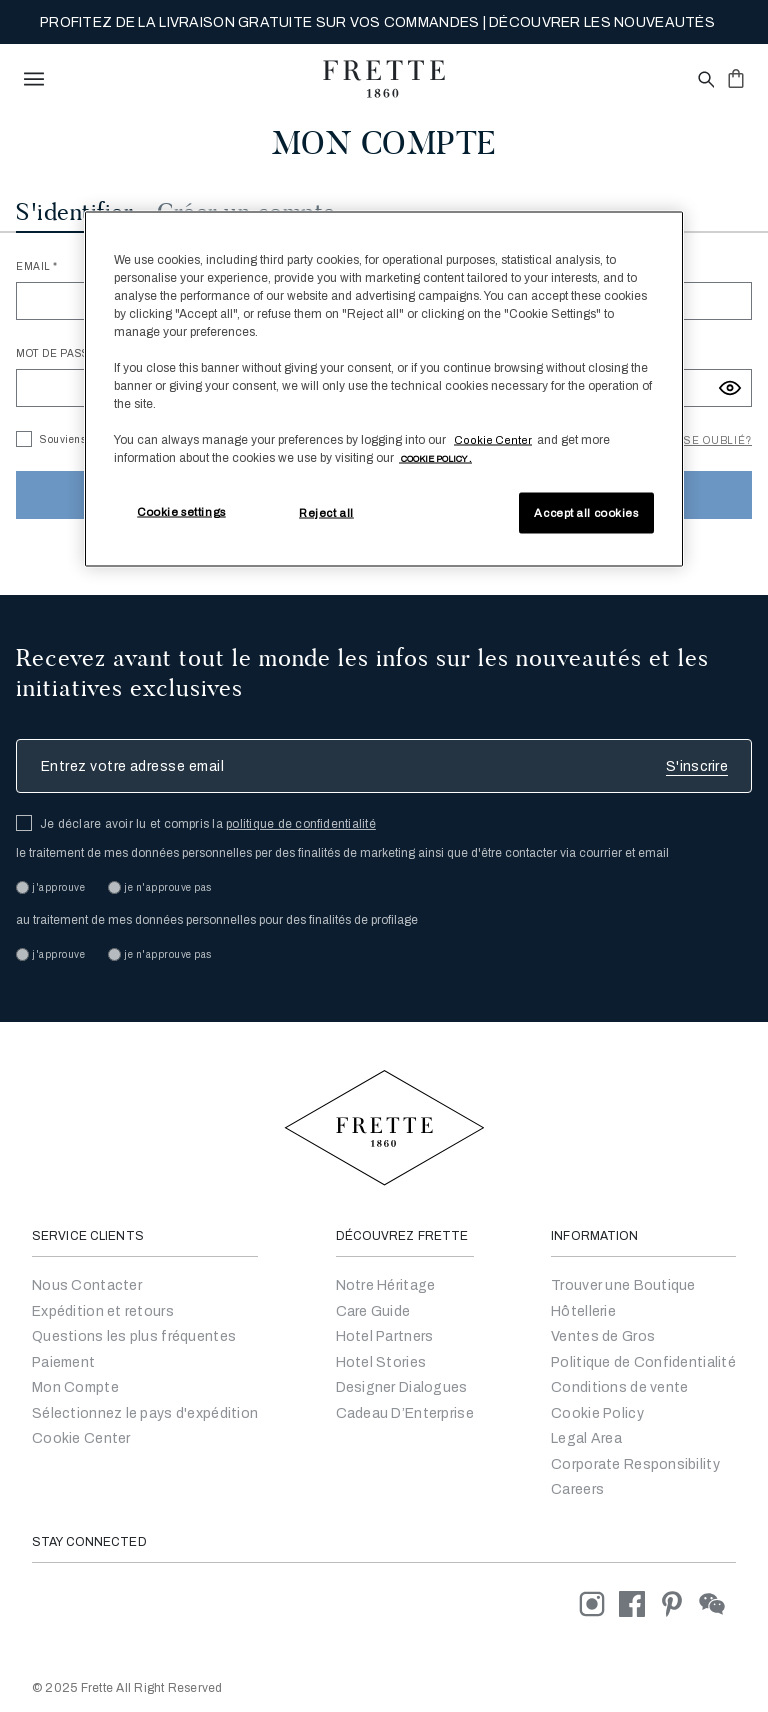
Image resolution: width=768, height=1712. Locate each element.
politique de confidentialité (301, 824)
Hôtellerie (583, 1311)
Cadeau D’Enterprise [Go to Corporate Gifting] (405, 1413)
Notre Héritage (386, 1285)
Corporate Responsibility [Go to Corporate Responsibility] (635, 1464)
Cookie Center (81, 1438)
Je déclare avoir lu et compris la (208, 824)
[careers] (577, 1489)
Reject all (326, 512)
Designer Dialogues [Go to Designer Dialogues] (402, 1387)
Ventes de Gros (603, 1336)
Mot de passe (58, 353)
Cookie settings (181, 511)
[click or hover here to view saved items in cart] (736, 78)
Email (34, 266)
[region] (384, 389)
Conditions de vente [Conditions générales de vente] (619, 1387)
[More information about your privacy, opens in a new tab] (435, 458)
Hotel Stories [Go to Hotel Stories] (381, 1362)
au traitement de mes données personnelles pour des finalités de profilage (217, 920)
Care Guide (373, 1311)
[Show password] (730, 388)
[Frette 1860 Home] (384, 79)
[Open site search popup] (704, 80)
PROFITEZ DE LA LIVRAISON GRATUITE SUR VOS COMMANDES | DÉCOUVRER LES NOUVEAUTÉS (377, 22)
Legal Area (586, 1438)
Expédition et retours (103, 1311)
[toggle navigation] (34, 79)
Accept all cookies (586, 512)
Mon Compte (75, 1387)
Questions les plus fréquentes (134, 1336)
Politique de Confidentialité (643, 1362)
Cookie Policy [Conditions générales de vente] (597, 1413)
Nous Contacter (87, 1285)
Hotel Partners (385, 1336)
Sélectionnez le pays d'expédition (145, 1413)
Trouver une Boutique (623, 1285)
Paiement (63, 1362)
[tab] (74, 215)
